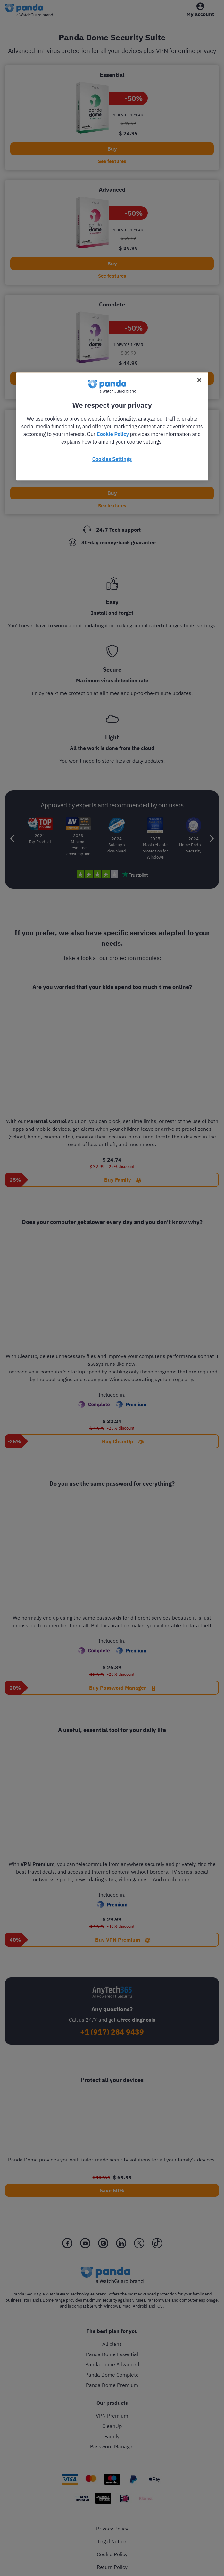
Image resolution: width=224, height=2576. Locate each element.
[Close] (199, 380)
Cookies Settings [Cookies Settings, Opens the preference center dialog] (112, 459)
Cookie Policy (113, 434)
